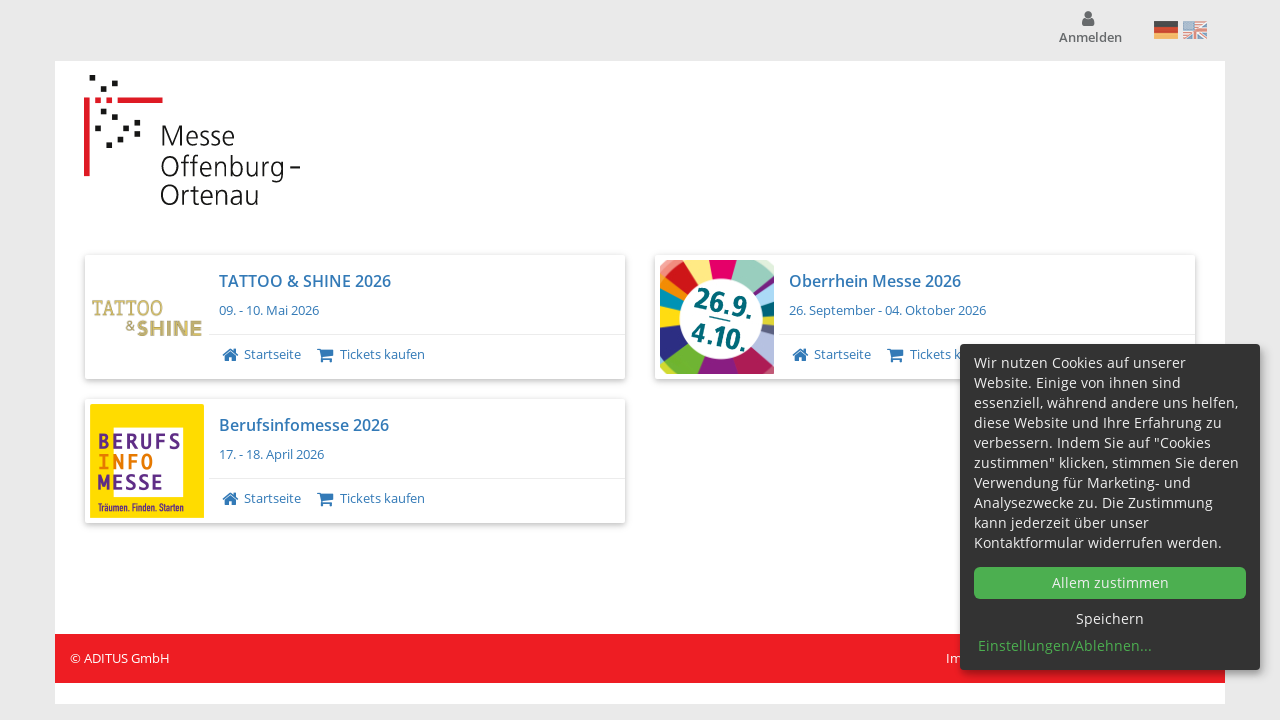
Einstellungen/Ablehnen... (1065, 645)
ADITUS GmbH (127, 658)
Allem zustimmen (1110, 582)
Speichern (1110, 618)
